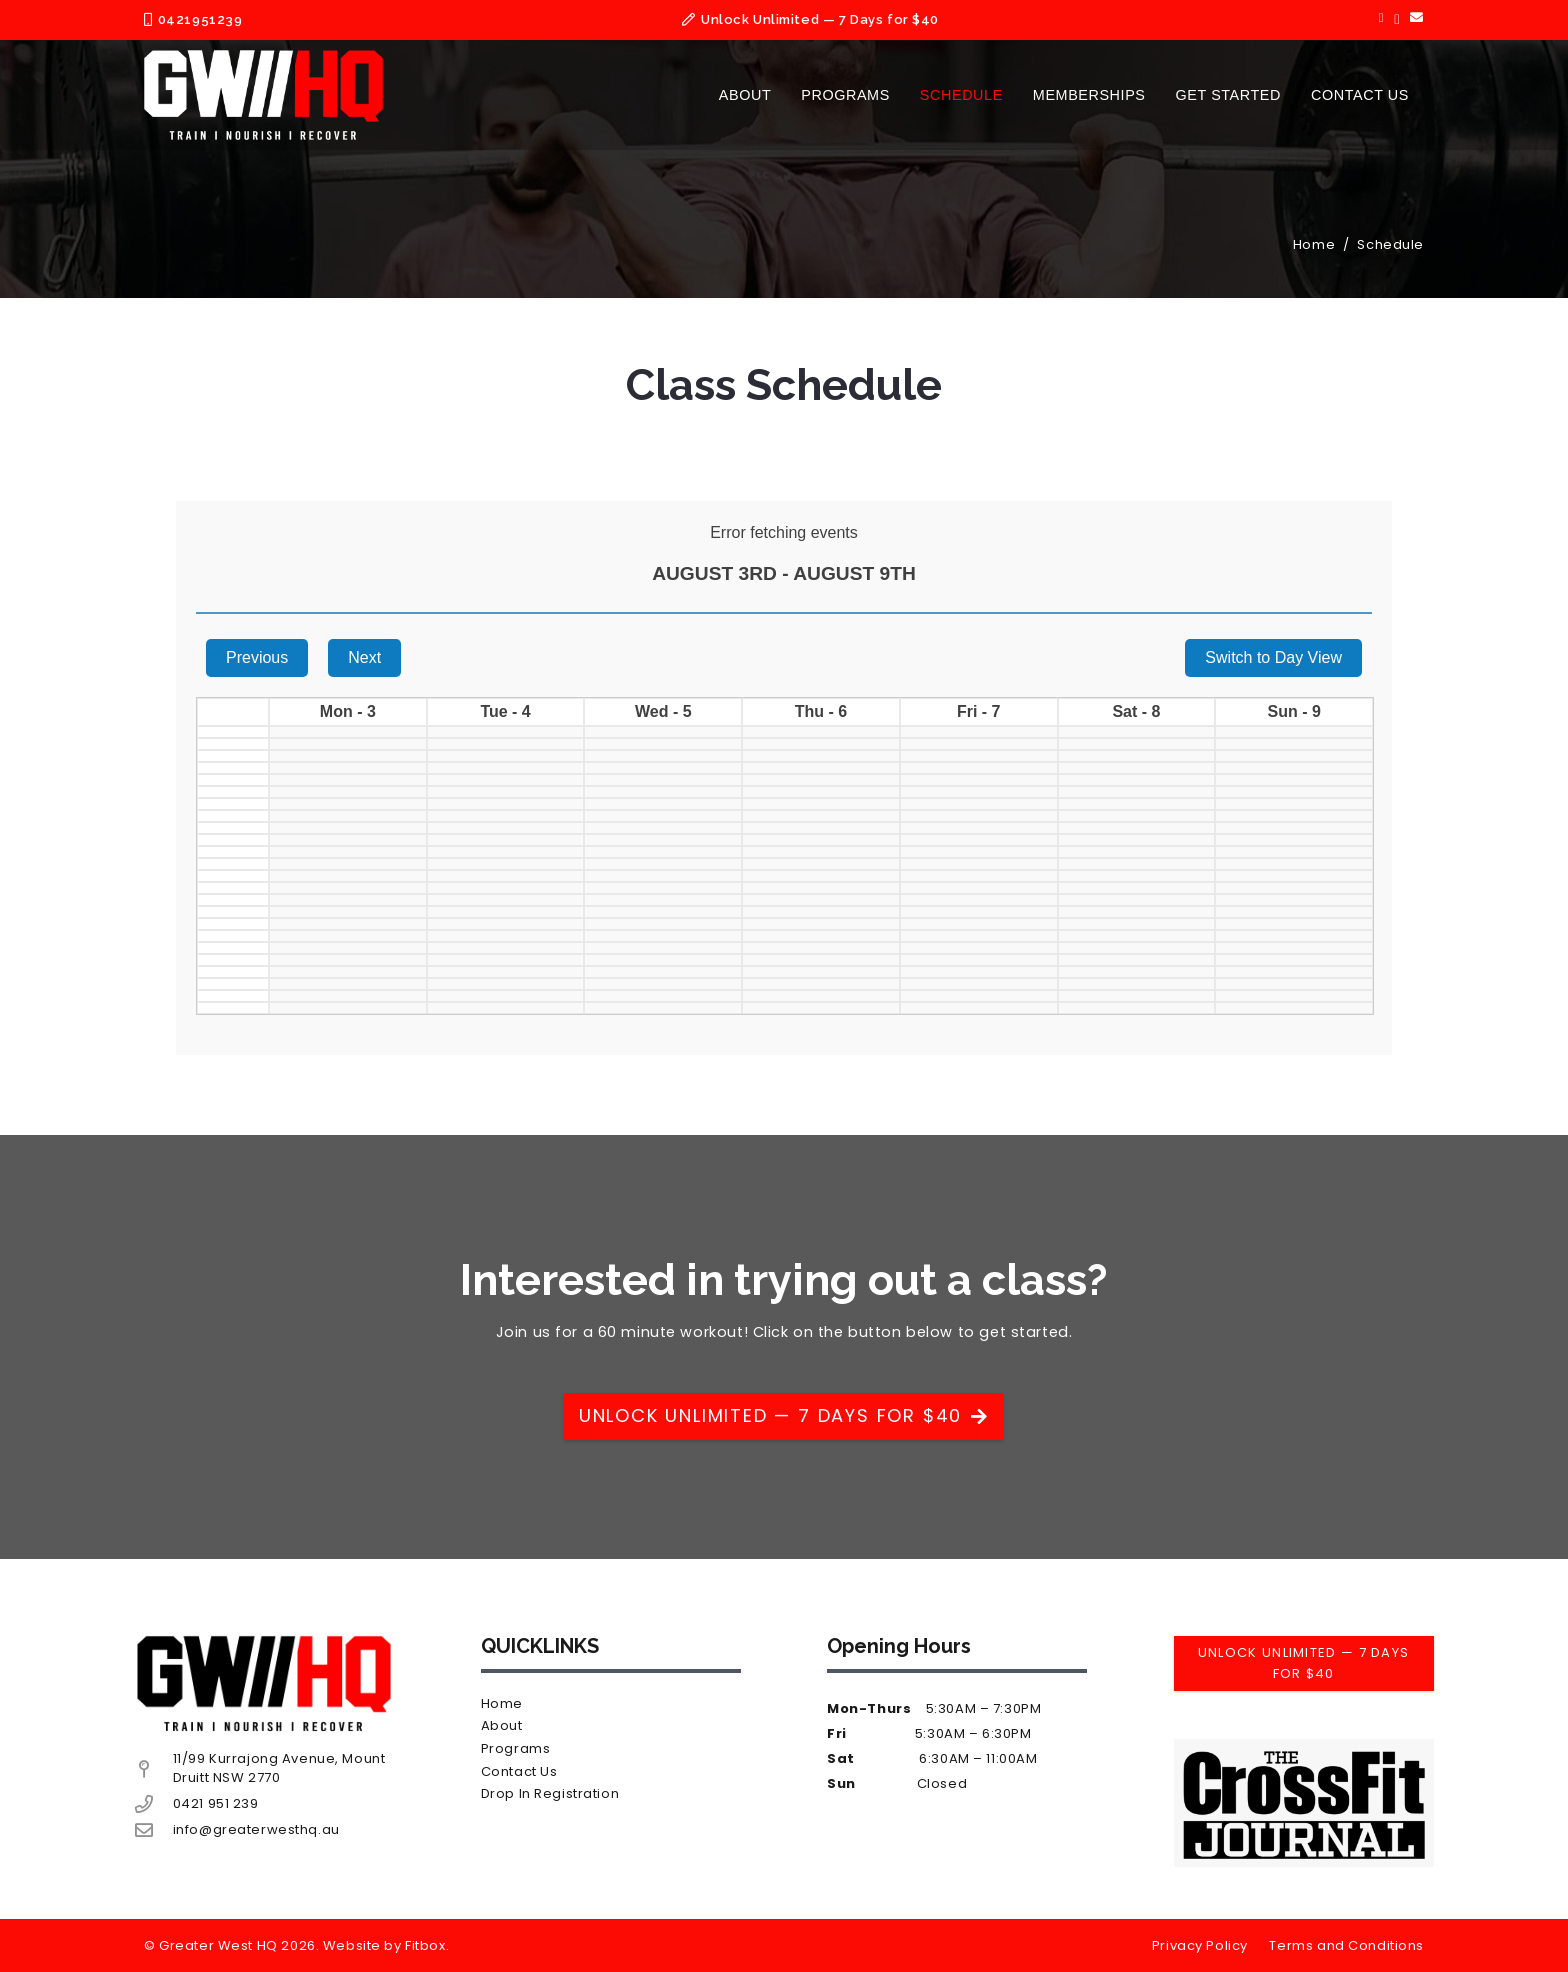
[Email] (1417, 18)
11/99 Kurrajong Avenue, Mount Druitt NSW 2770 (279, 1768)
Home (502, 1703)
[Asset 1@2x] (263, 95)
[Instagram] (1397, 19)
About (502, 1725)
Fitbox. (427, 1945)
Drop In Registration (550, 1793)
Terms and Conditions (1346, 1945)
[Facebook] (1381, 18)
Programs (516, 1748)
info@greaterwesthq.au (256, 1829)
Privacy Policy (1200, 1945)
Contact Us (519, 1771)
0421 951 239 (216, 1803)
